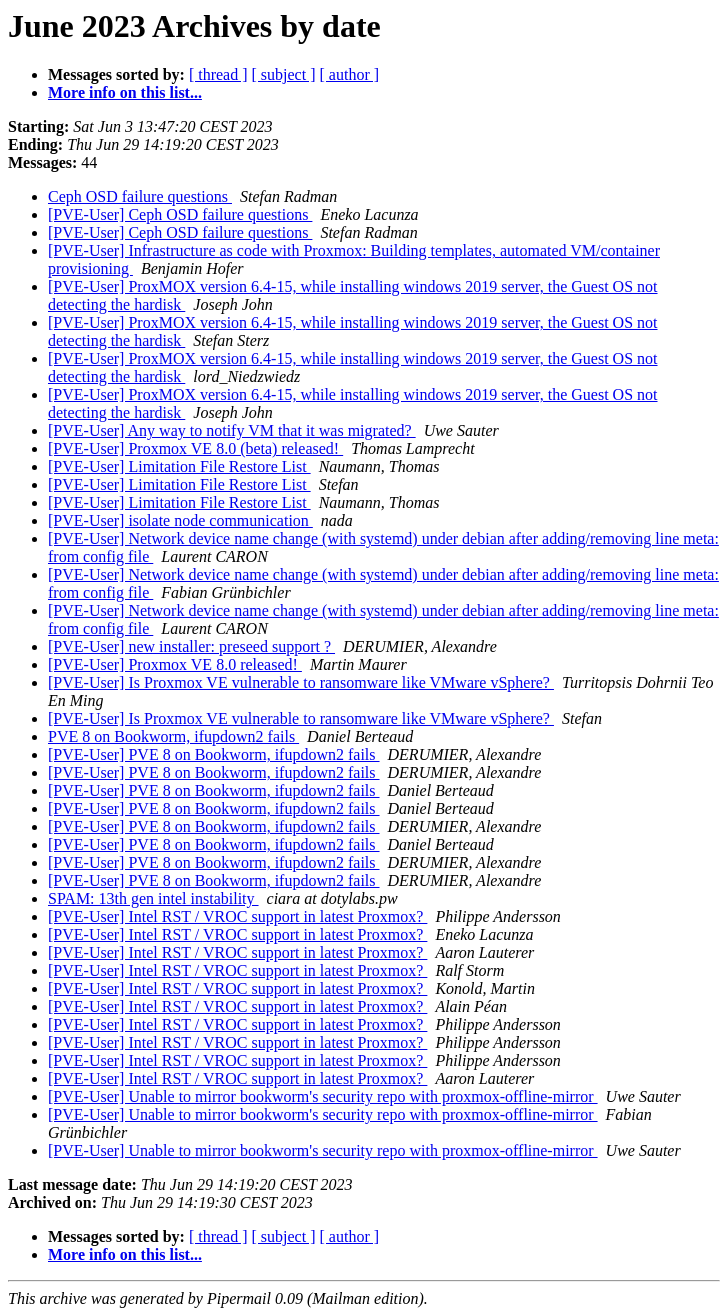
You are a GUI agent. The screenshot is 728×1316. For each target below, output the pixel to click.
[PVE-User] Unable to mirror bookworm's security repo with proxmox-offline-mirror (323, 1096)
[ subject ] (284, 74)
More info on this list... (125, 92)
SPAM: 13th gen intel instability (153, 898)
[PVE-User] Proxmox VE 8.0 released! (175, 664)
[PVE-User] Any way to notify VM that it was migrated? (232, 430)
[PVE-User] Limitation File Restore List (179, 466)
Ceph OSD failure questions (140, 196)
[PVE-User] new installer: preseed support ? (191, 646)
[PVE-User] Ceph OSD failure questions (180, 214)
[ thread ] (218, 74)
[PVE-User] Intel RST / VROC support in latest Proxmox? (237, 916)
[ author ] (350, 74)
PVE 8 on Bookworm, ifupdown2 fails (173, 736)
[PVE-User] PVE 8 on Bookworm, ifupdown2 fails (214, 754)
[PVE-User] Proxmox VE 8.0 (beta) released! (195, 448)
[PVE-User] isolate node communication (180, 520)
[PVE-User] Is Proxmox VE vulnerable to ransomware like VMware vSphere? (301, 682)
